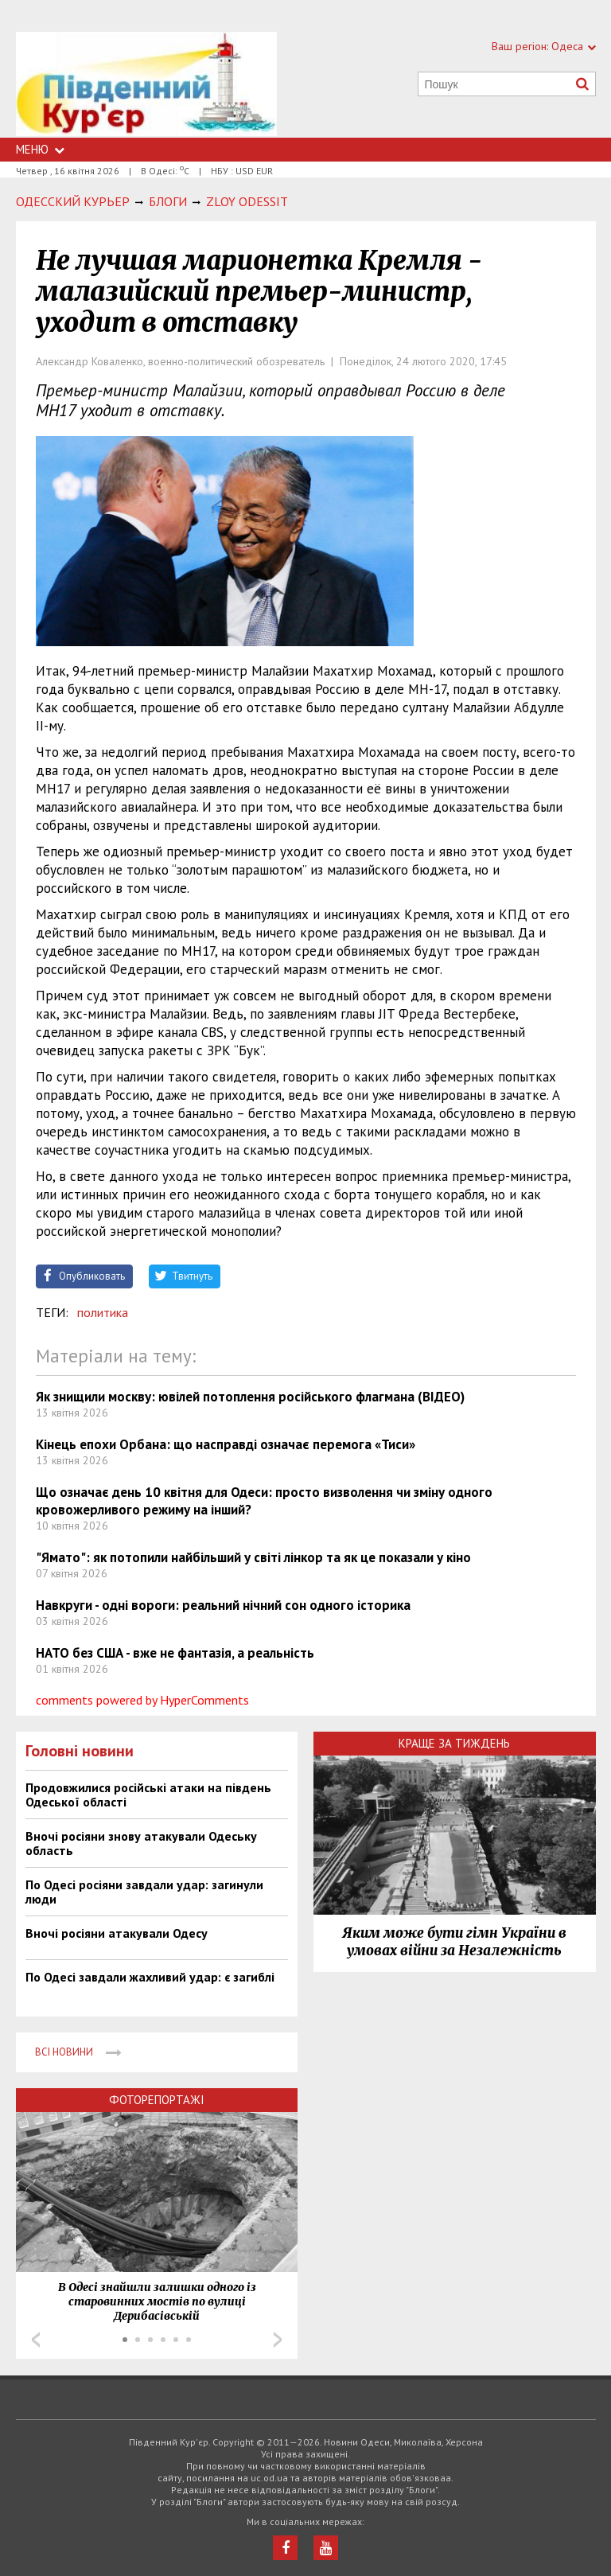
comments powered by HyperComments (142, 1700)
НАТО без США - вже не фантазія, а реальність (175, 1653)
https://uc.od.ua (146, 85)
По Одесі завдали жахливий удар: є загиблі (149, 1977)
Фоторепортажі (156, 2099)
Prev (36, 2340)
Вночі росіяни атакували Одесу (116, 1933)
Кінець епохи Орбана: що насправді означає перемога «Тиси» (225, 1444)
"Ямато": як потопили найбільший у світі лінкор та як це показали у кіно (253, 1557)
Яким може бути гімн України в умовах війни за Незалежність (454, 1941)
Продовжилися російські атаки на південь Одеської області (148, 1794)
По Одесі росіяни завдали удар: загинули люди (144, 1891)
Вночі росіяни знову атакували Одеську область (141, 1843)
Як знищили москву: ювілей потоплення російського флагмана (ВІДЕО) (250, 1396)
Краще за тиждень (454, 1743)
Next (278, 2340)
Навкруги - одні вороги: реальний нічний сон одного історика (223, 1605)
